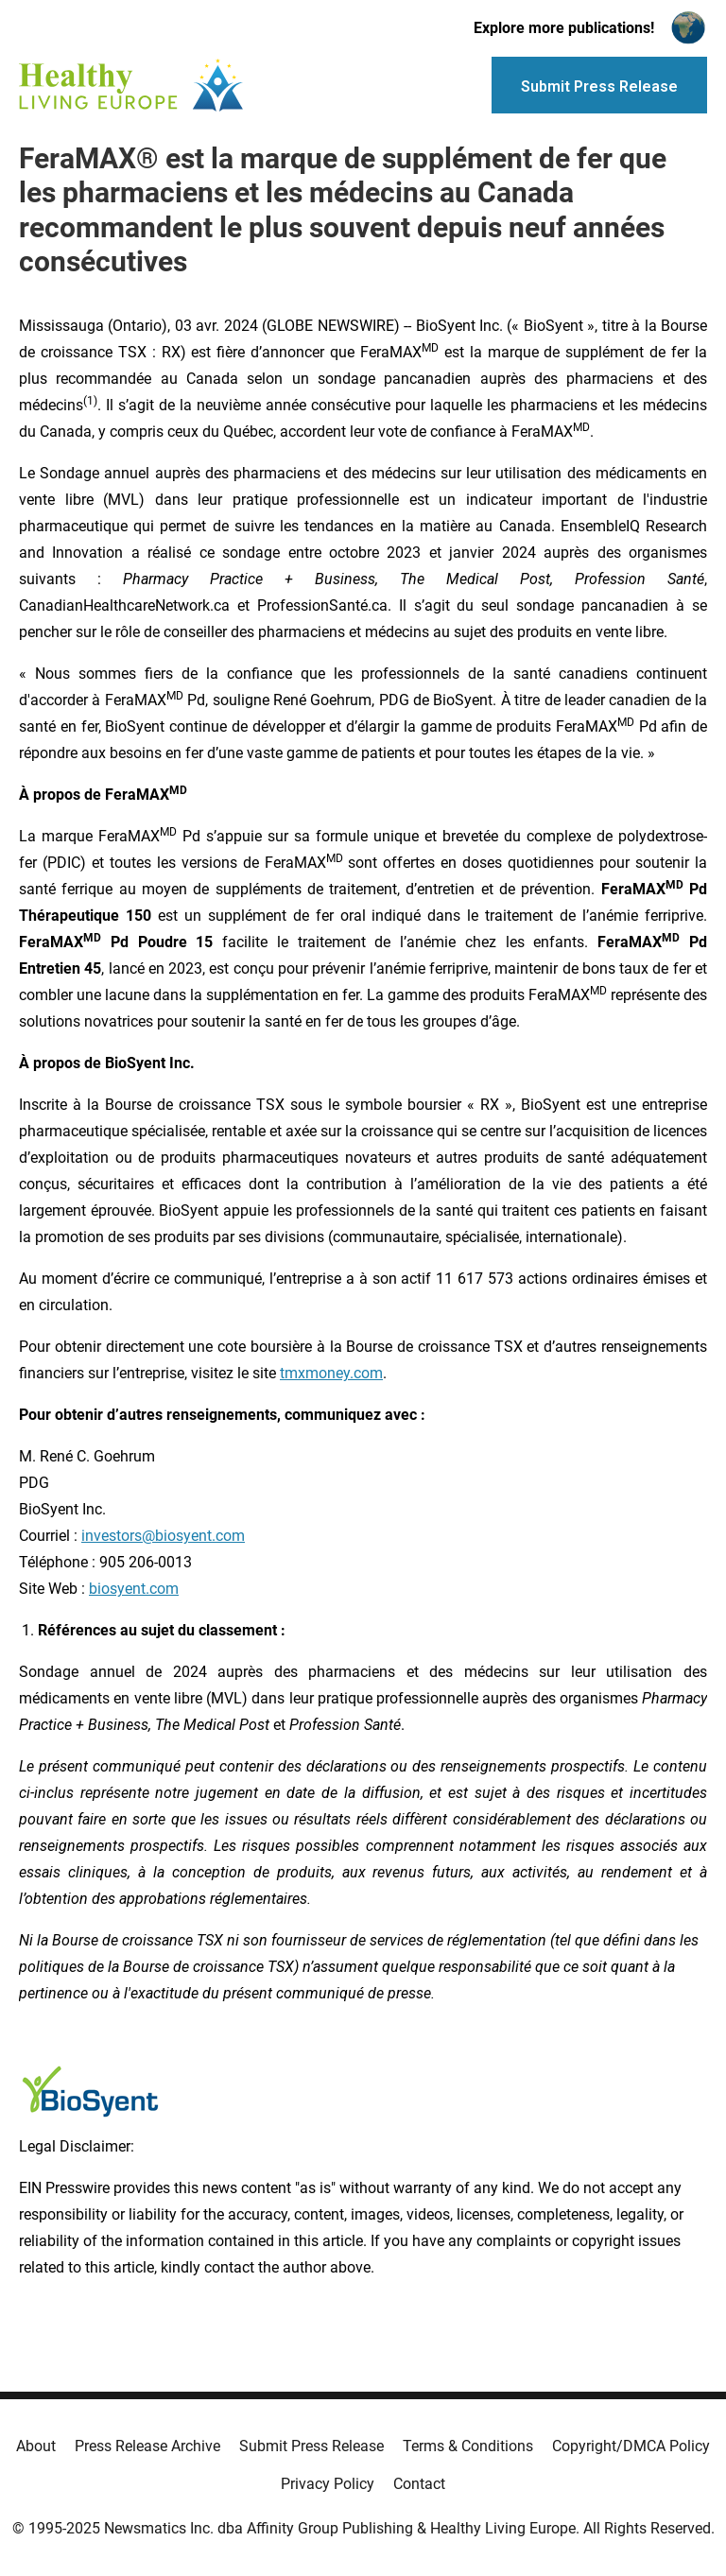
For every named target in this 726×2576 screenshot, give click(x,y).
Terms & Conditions (468, 2446)
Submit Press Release (311, 2446)
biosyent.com (134, 1589)
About (36, 2446)
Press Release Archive (147, 2446)
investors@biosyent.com (163, 1536)
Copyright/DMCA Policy (631, 2446)
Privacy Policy (327, 2484)
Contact (419, 2484)
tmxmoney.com (331, 1373)
